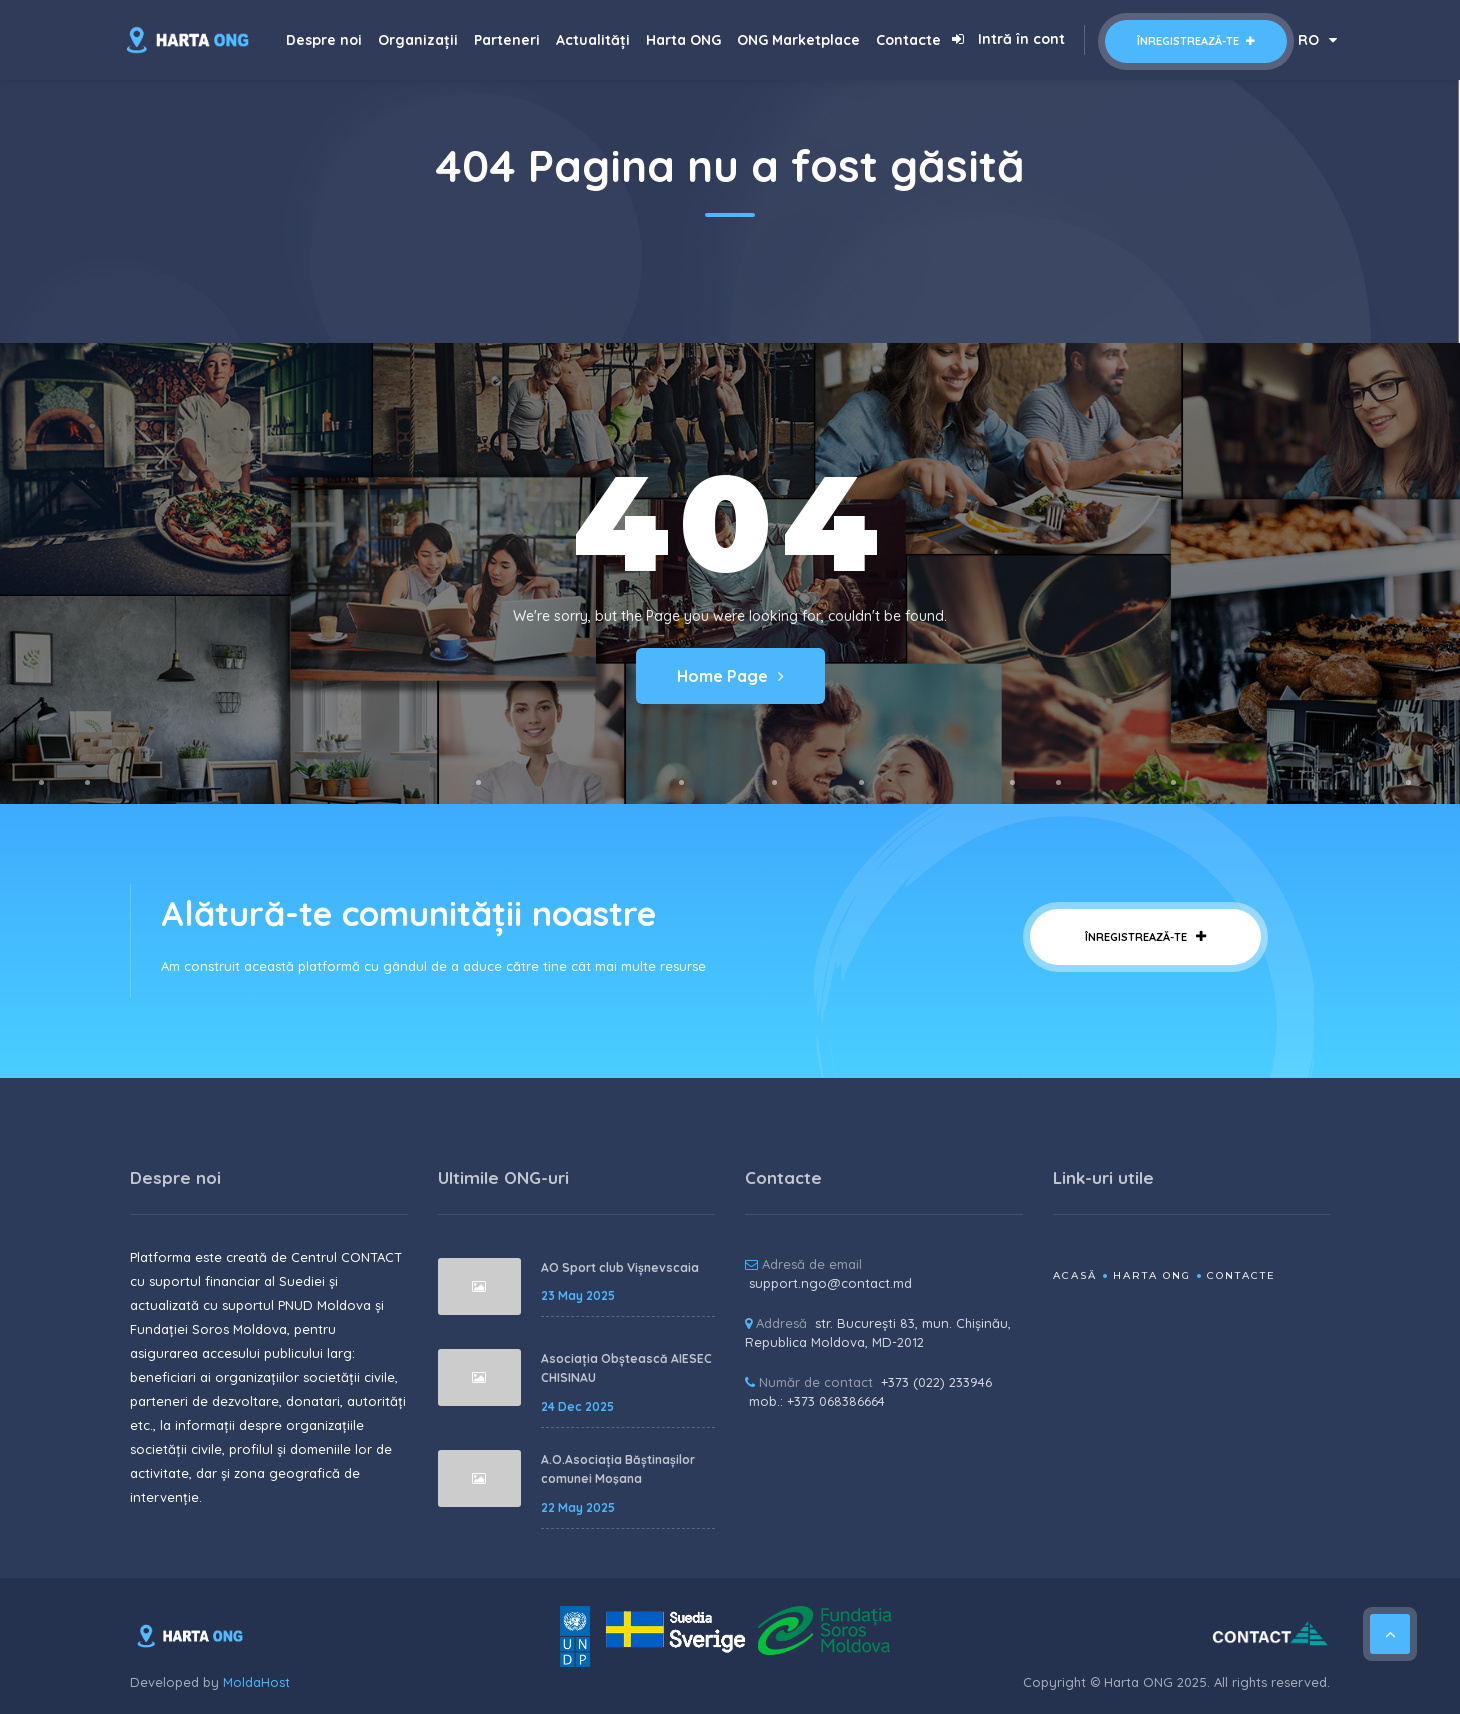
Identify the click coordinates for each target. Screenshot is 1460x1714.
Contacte (908, 40)
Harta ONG (683, 40)
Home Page (730, 676)
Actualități (593, 40)
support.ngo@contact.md (830, 1283)
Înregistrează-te (1196, 41)
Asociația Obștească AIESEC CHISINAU (626, 1368)
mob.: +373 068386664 (817, 1401)
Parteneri (507, 40)
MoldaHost (256, 1682)
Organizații (418, 40)
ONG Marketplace (798, 40)
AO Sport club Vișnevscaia (620, 1267)
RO (1317, 40)
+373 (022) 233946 (936, 1382)
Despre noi (324, 40)
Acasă (1075, 1275)
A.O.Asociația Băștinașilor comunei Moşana (618, 1469)
